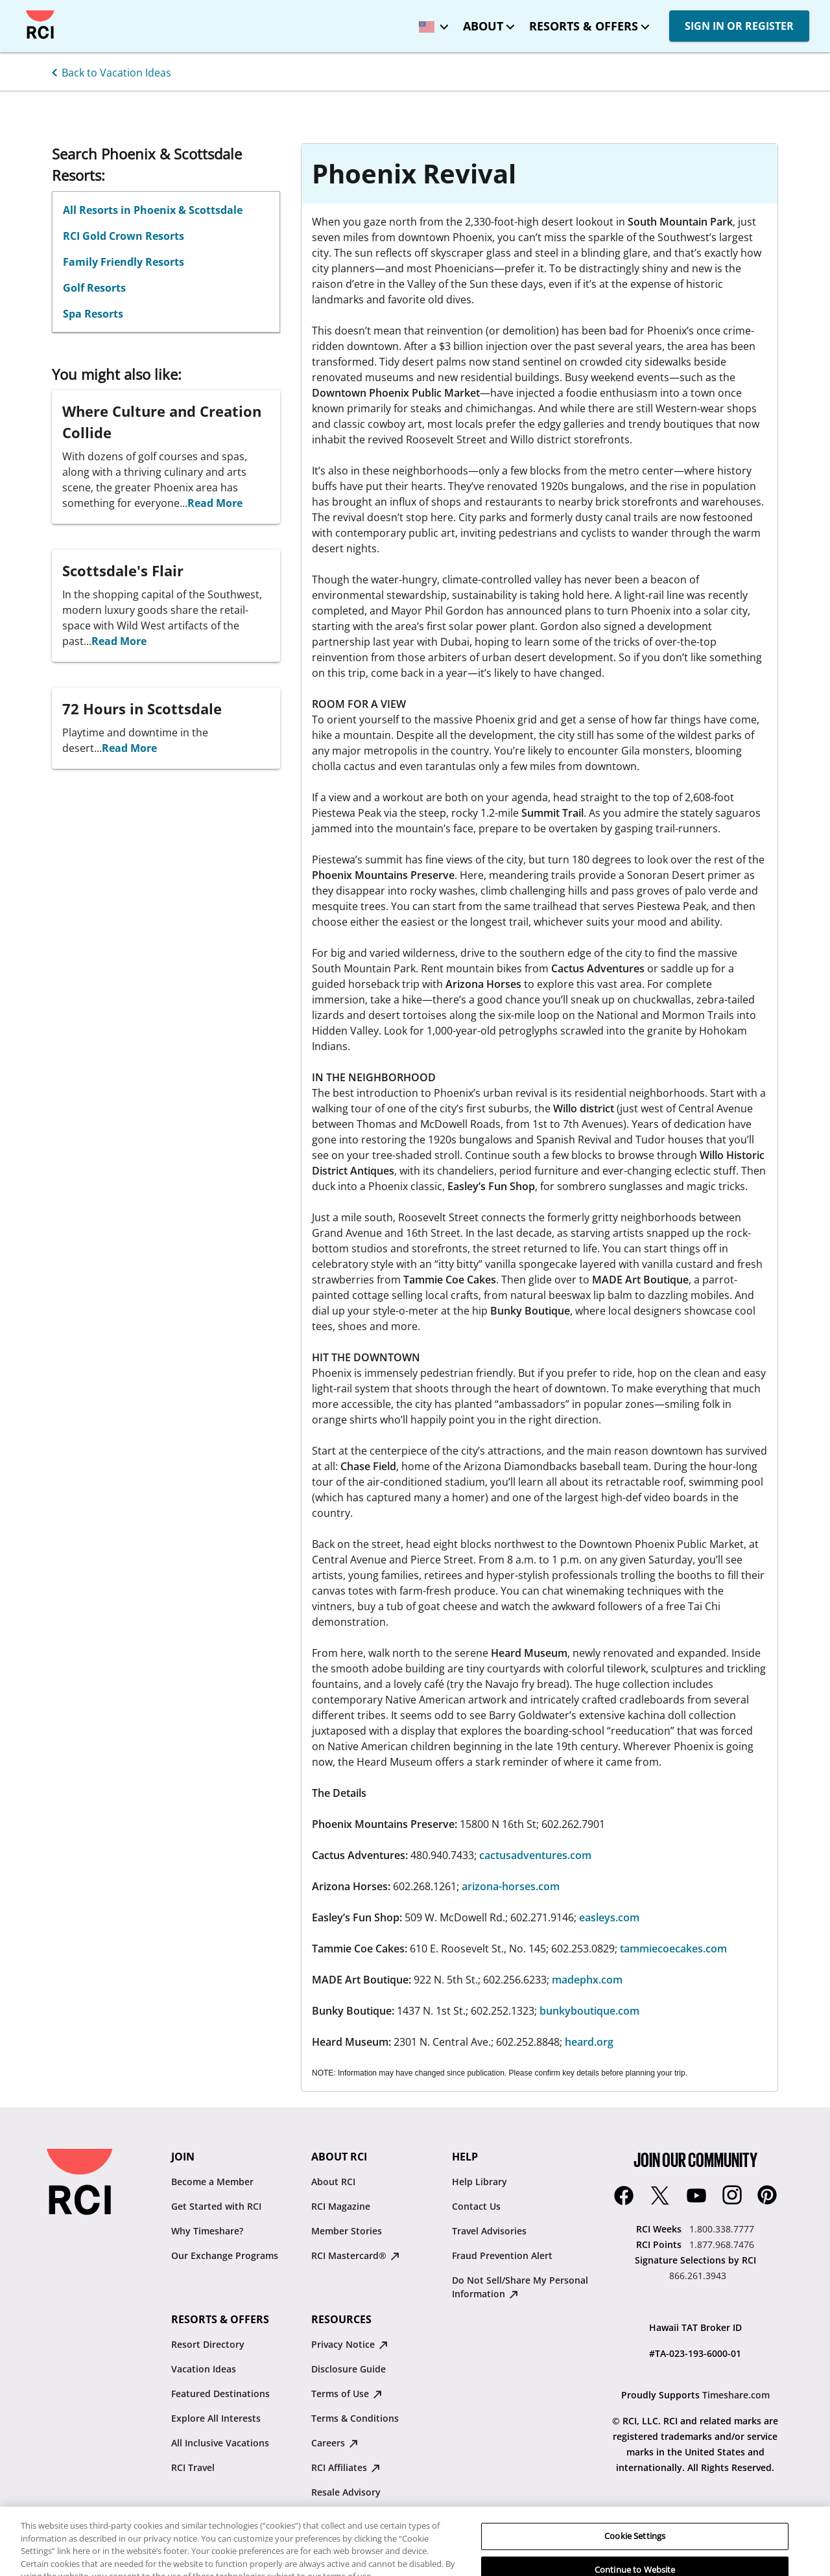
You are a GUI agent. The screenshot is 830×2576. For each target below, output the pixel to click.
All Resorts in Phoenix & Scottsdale (153, 210)
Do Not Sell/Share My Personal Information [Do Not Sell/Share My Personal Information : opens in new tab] (520, 2287)
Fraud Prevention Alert (502, 2255)
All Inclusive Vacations (220, 2443)
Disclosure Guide (348, 2369)
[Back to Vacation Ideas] (109, 71)
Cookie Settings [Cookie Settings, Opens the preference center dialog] (634, 2557)
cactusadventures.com (534, 1855)
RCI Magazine (340, 2206)
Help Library (479, 2181)
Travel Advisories (489, 2231)
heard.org (589, 2042)
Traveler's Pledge (348, 2517)
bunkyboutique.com (589, 2011)
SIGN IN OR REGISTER (739, 26)
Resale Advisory (346, 2492)
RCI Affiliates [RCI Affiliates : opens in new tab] (345, 2467)
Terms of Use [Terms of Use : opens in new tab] (346, 2393)
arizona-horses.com (511, 1886)
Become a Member (212, 2181)
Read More (215, 503)
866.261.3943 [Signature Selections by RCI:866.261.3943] (697, 2275)
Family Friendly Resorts (123, 262)
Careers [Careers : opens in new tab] (334, 2443)
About (483, 26)
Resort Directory (207, 2344)
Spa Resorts (93, 314)
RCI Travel (193, 2467)
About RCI (333, 2181)
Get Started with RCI (216, 2206)
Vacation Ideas (203, 2369)
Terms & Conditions (355, 2418)
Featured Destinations (220, 2393)
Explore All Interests (216, 2418)
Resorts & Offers (583, 26)
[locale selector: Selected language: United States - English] (430, 22)
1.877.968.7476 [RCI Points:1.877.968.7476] (721, 2244)
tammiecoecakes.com (673, 1948)
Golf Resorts (94, 288)
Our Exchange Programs (224, 2255)
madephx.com (587, 1980)
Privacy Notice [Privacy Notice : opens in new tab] (349, 2344)
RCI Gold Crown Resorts (123, 236)
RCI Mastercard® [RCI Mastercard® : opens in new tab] (355, 2255)
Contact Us (476, 2206)
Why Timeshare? (207, 2231)
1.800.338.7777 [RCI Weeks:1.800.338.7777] (721, 2229)
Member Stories (346, 2231)
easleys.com (609, 1917)
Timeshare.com (736, 2395)
